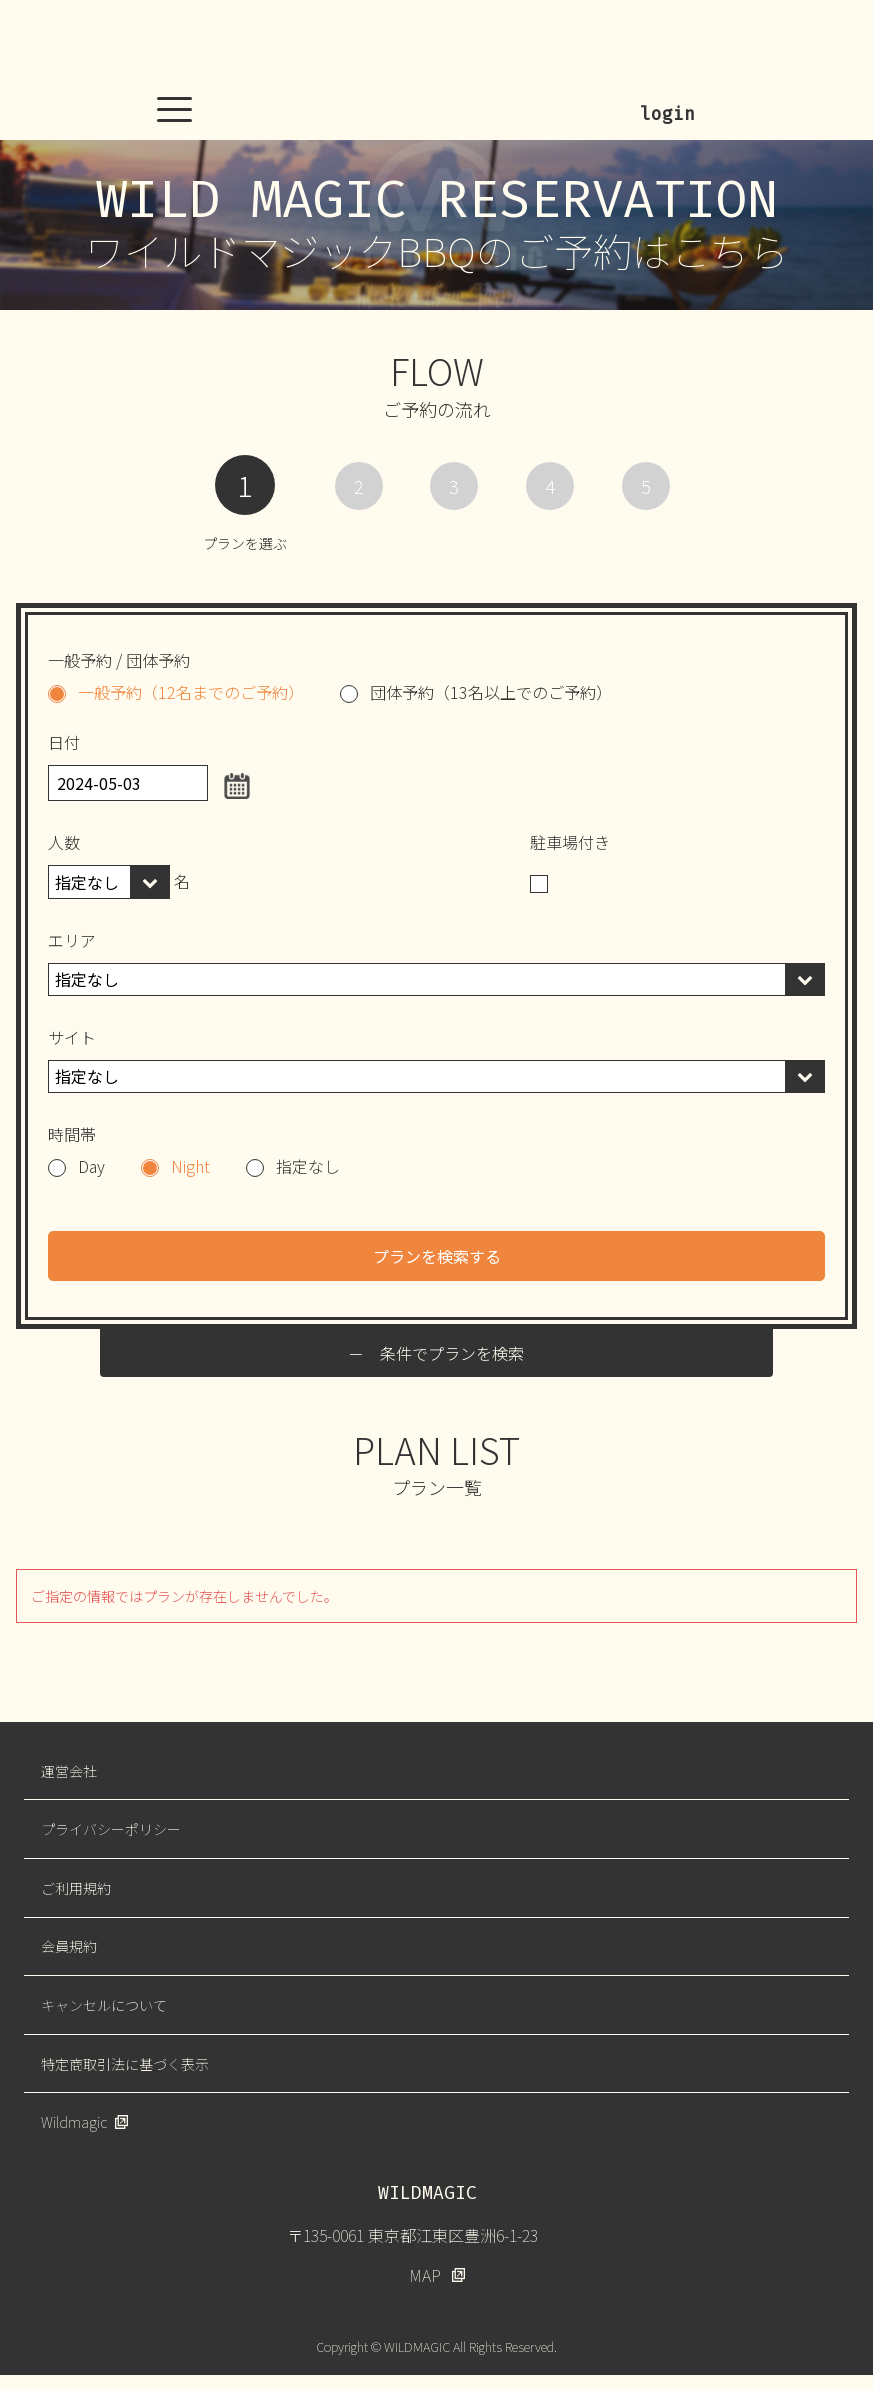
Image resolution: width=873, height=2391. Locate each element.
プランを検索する (437, 1256)
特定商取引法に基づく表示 (125, 2064)
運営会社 (69, 1771)
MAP (425, 2275)
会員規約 (69, 1946)
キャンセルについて (104, 2005)
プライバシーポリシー (111, 1829)
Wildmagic (74, 2122)
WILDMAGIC (437, 45)
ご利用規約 (76, 1888)
